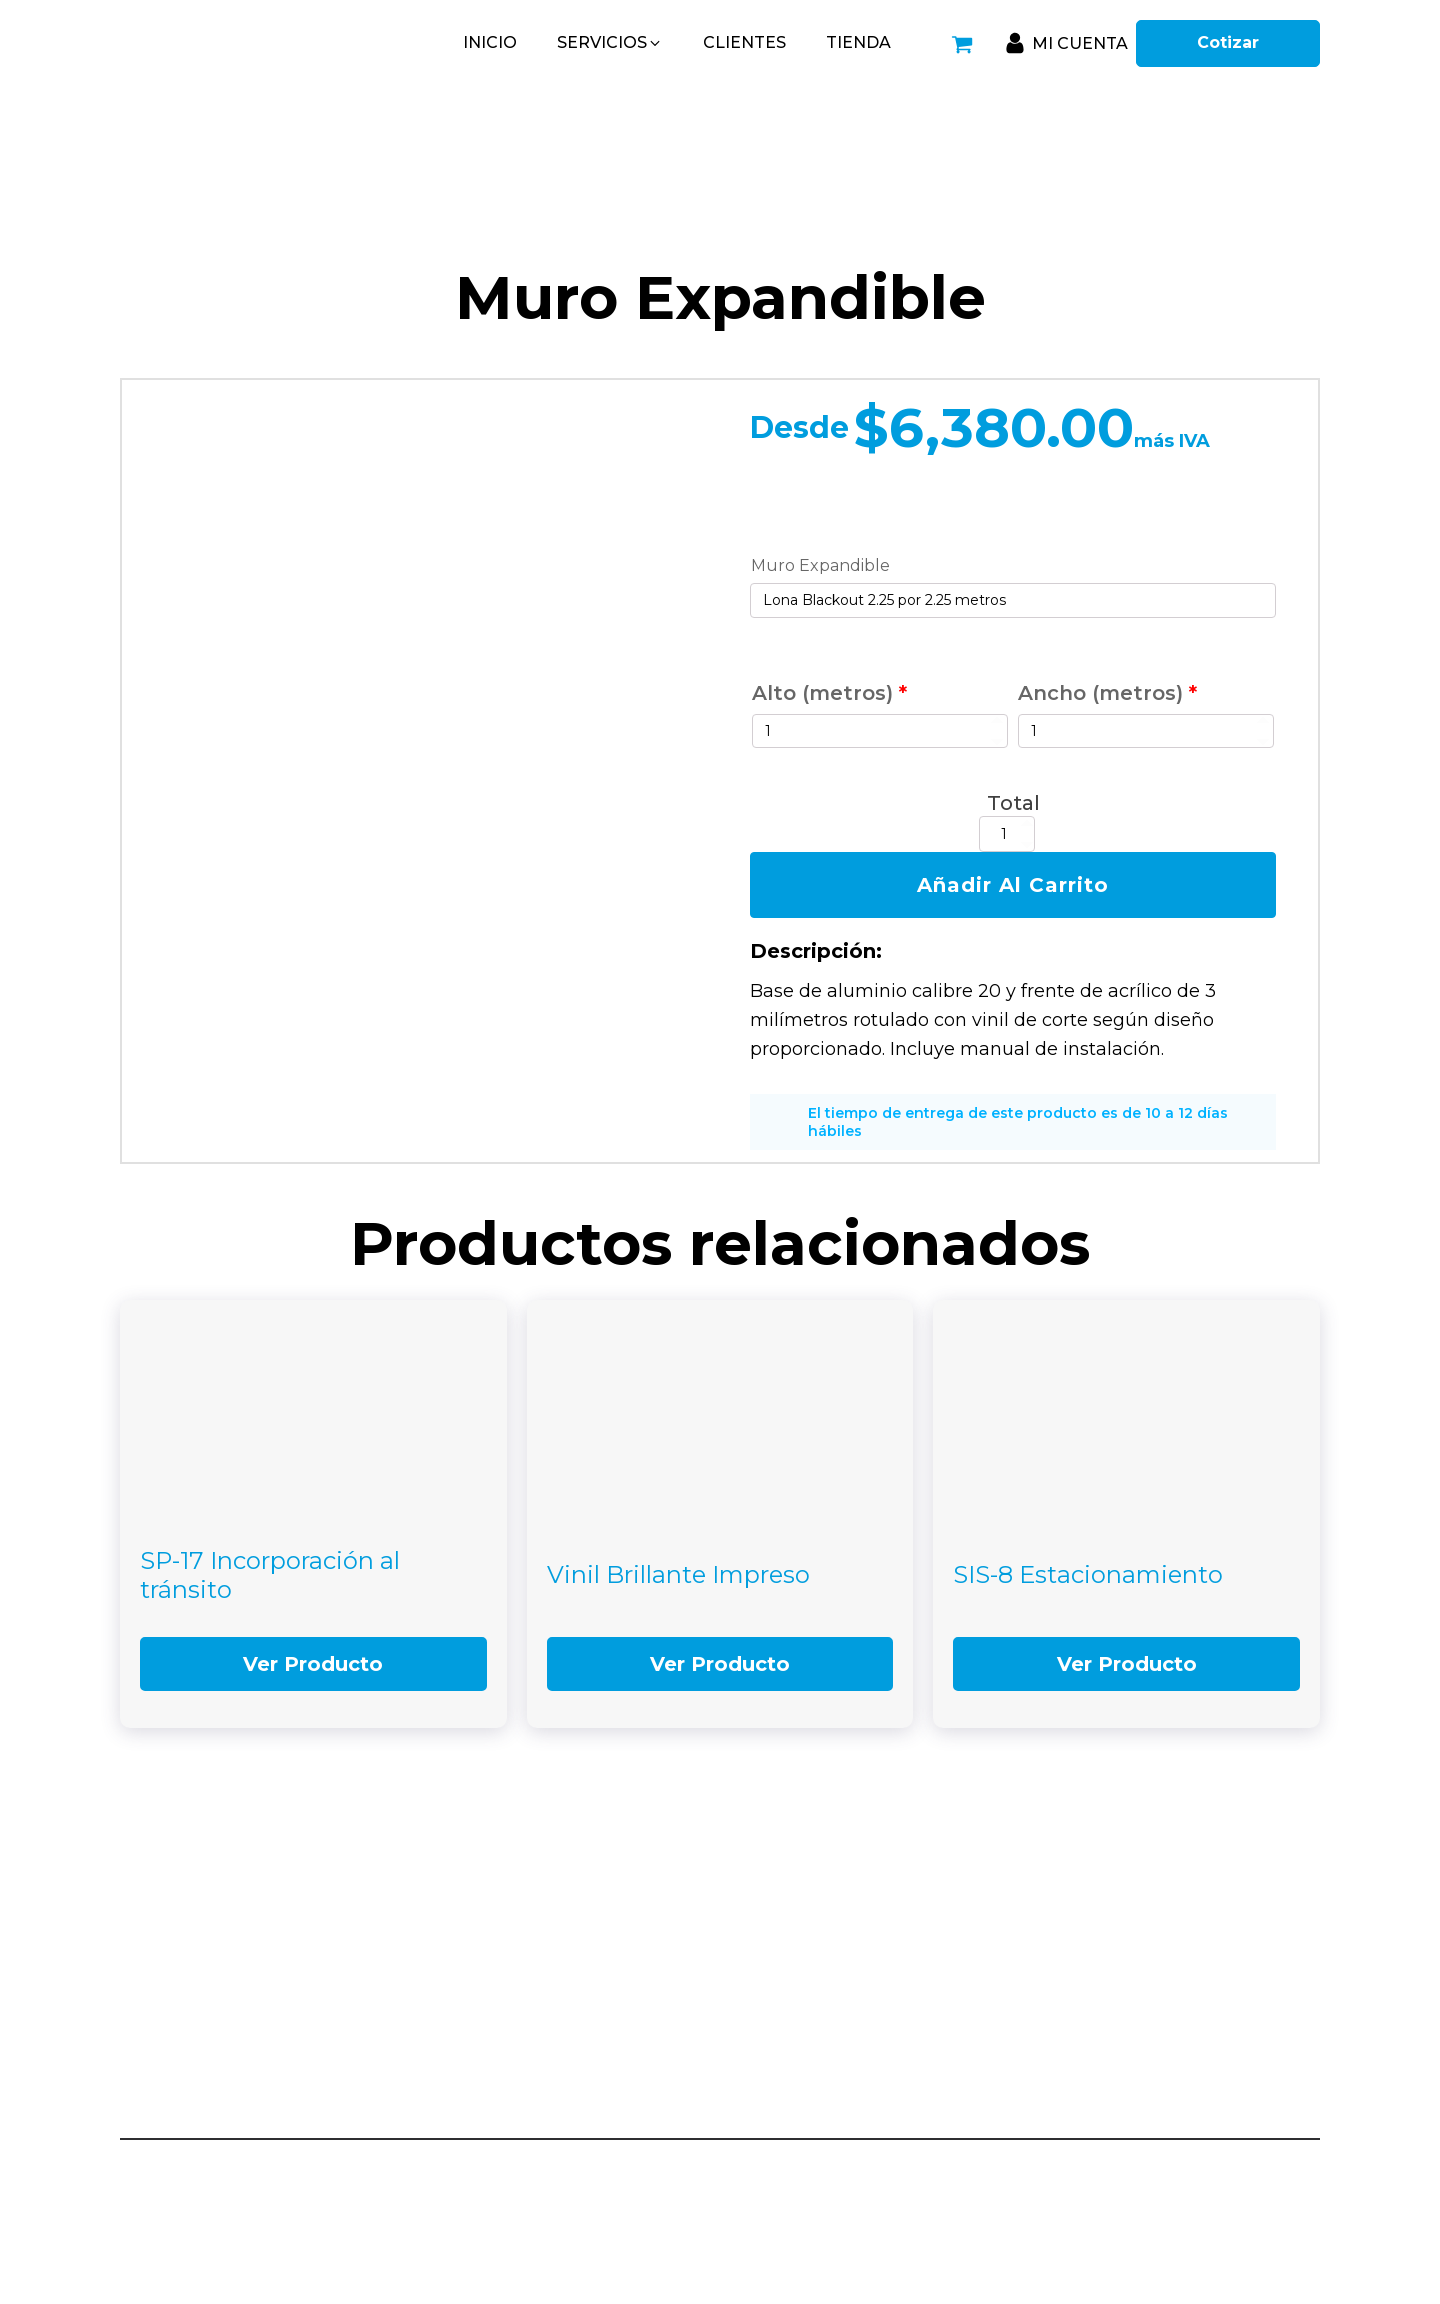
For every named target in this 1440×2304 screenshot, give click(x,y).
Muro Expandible (820, 565)
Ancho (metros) (1107, 693)
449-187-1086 (812, 2048)
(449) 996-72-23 (1140, 2073)
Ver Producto (313, 1664)
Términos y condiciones (1244, 2166)
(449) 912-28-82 (1139, 1988)
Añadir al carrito (1013, 885)
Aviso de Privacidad (1084, 2166)
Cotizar (1228, 42)
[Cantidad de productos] (1007, 834)
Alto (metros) (829, 693)
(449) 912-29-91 (1137, 2013)
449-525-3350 (814, 1988)
